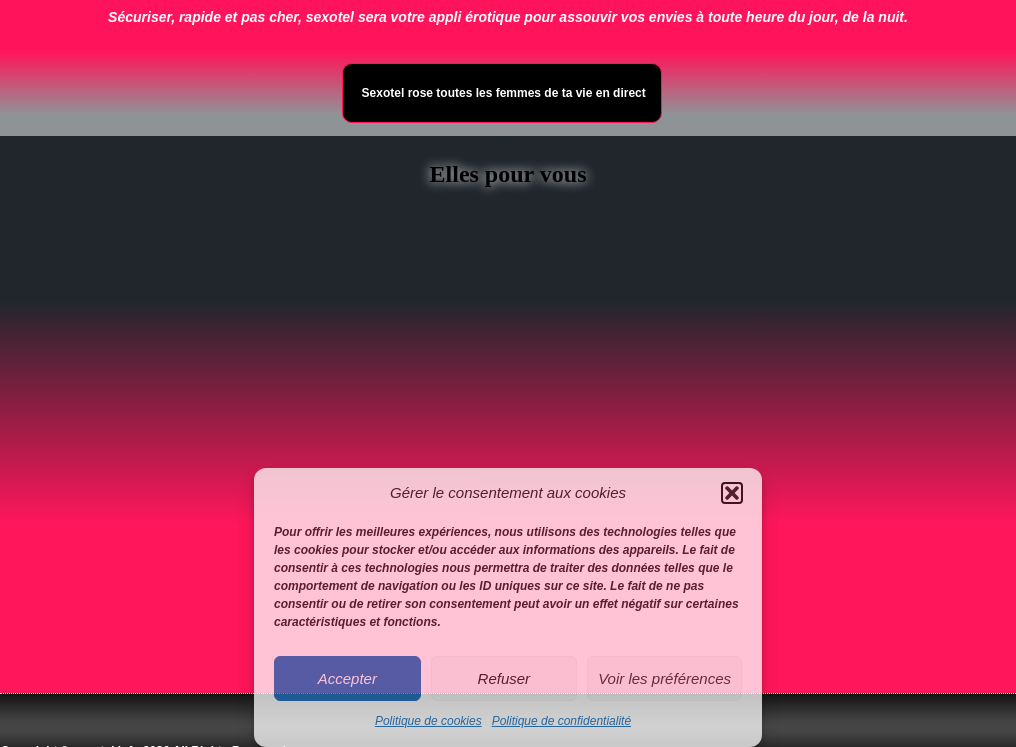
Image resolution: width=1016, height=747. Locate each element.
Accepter (347, 678)
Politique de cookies (428, 721)
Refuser (504, 678)
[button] (732, 493)
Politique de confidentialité (561, 721)
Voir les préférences (664, 678)
